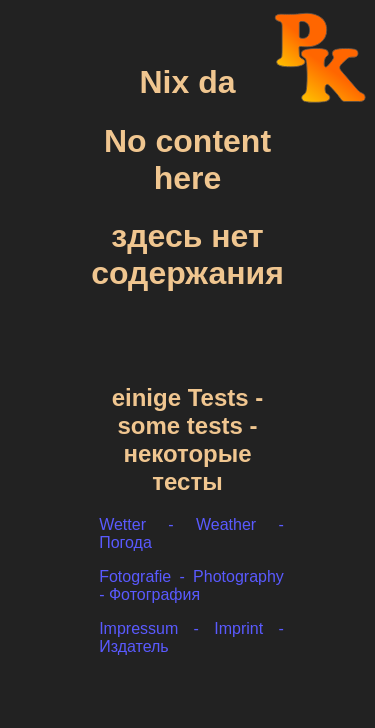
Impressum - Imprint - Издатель (191, 638)
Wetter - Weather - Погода (191, 534)
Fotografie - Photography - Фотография (191, 586)
